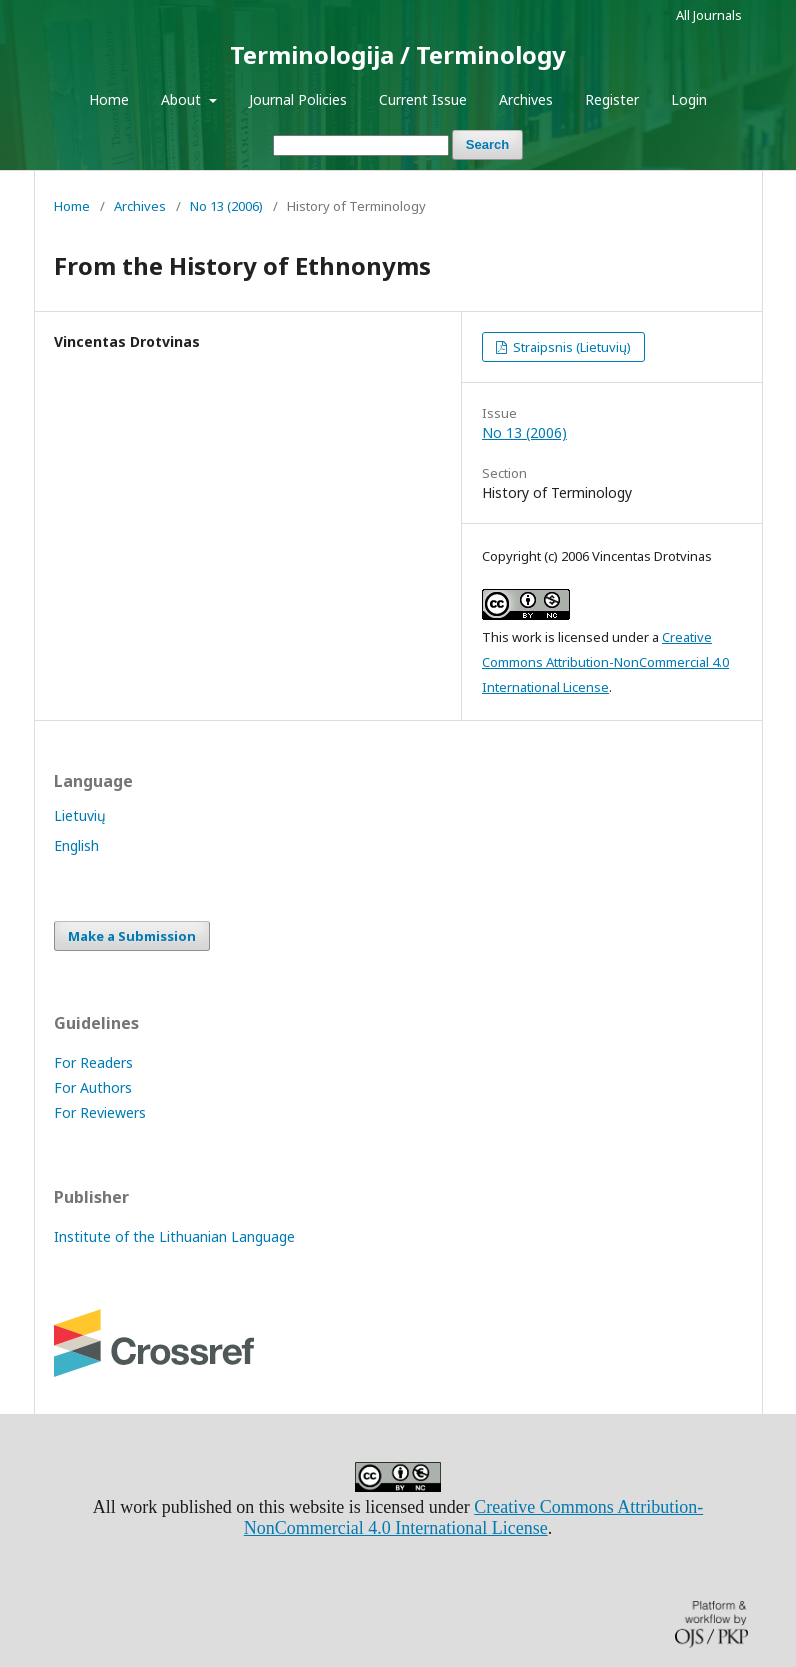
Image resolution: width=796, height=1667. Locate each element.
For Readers (93, 1062)
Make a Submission (132, 936)
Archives (526, 99)
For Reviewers (100, 1112)
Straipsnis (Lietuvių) (570, 347)
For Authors (93, 1087)
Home (109, 99)
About (183, 99)
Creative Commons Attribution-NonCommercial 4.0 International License (605, 662)
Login (689, 99)
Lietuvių (80, 815)
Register (612, 99)
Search (487, 144)
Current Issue (423, 99)
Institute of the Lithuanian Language (174, 1236)
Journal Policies (298, 99)
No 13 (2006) (226, 206)
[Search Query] (361, 145)
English (76, 845)
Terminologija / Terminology (398, 54)
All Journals (709, 15)
